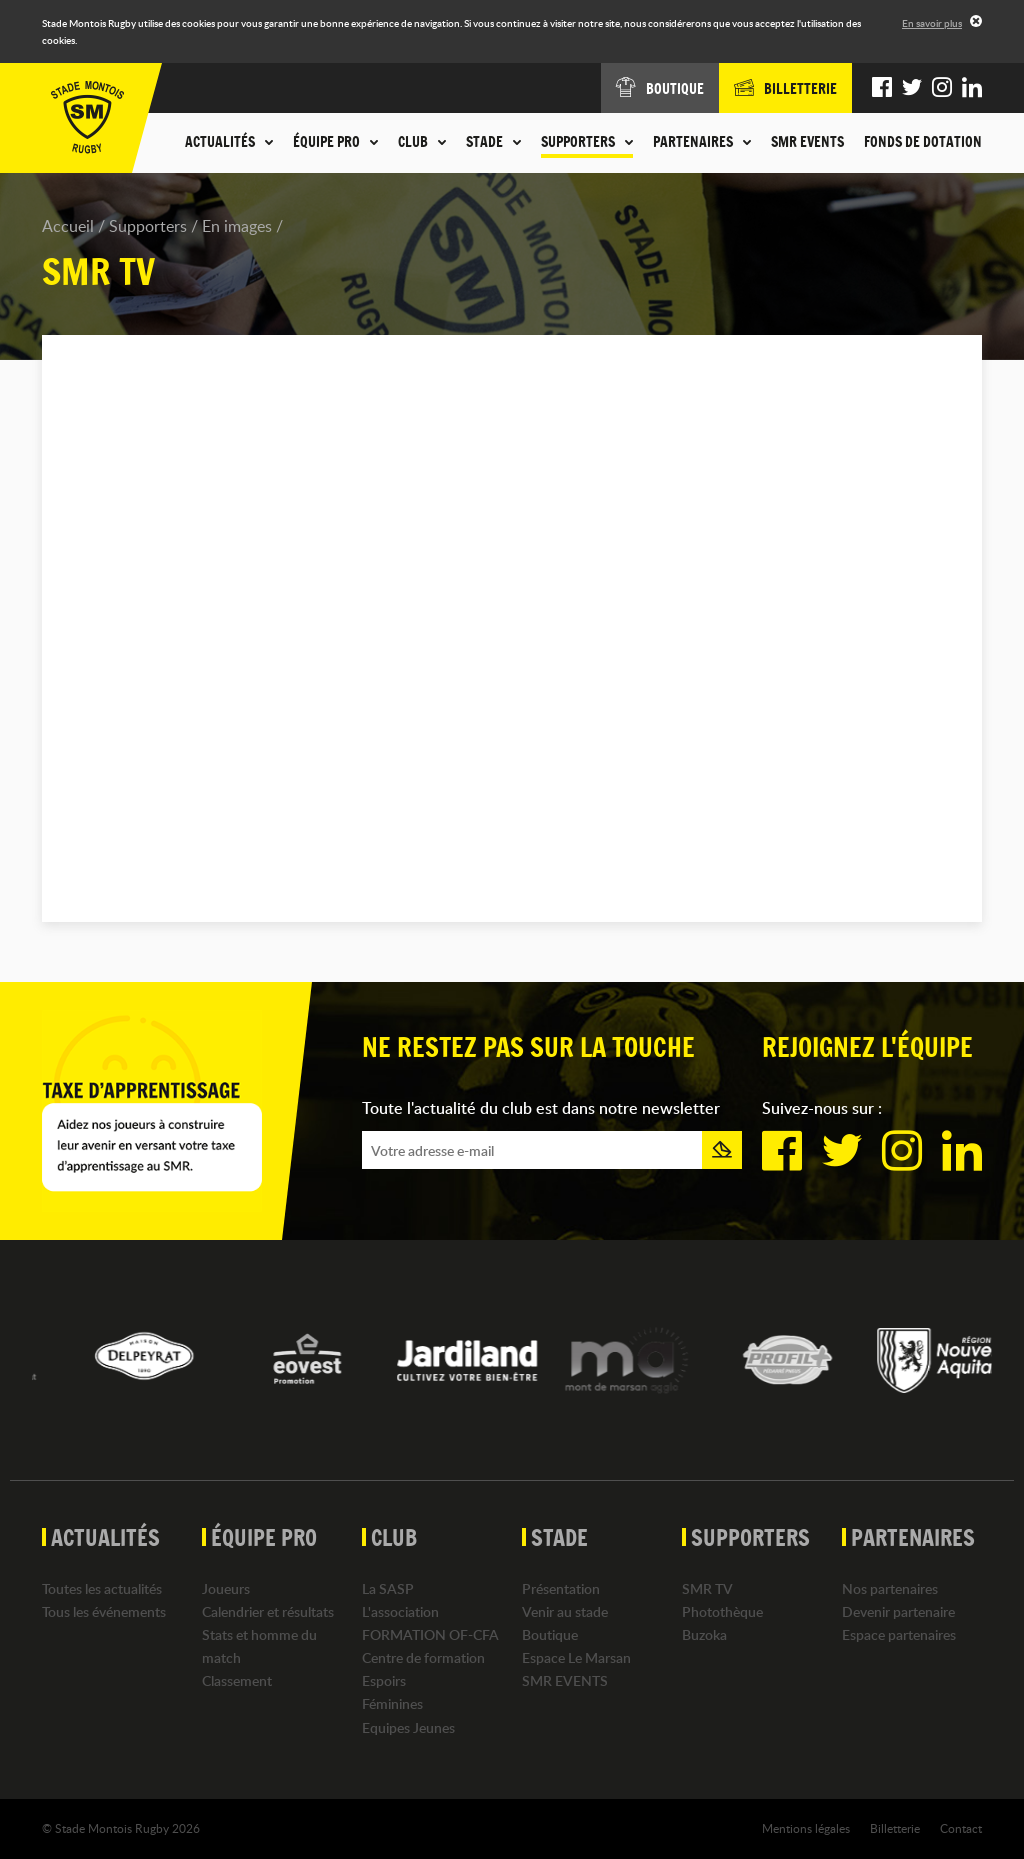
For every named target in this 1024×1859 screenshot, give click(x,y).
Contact (961, 1828)
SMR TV (707, 1588)
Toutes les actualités (102, 1588)
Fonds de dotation (923, 142)
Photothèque (722, 1611)
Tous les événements (104, 1611)
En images (237, 226)
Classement (237, 1680)
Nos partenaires (890, 1588)
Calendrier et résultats (268, 1611)
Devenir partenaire (898, 1611)
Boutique (550, 1634)
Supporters (148, 226)
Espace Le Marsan (576, 1657)
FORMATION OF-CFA (430, 1634)
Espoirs (384, 1680)
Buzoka (704, 1634)
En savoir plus (932, 23)
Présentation (561, 1588)
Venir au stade (565, 1611)
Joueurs (226, 1588)
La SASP (388, 1588)
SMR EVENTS (807, 142)
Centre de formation (423, 1657)
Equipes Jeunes (408, 1727)
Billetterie (895, 1828)
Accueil (68, 226)
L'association (400, 1611)
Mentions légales (806, 1828)
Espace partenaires (899, 1634)
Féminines (392, 1703)
